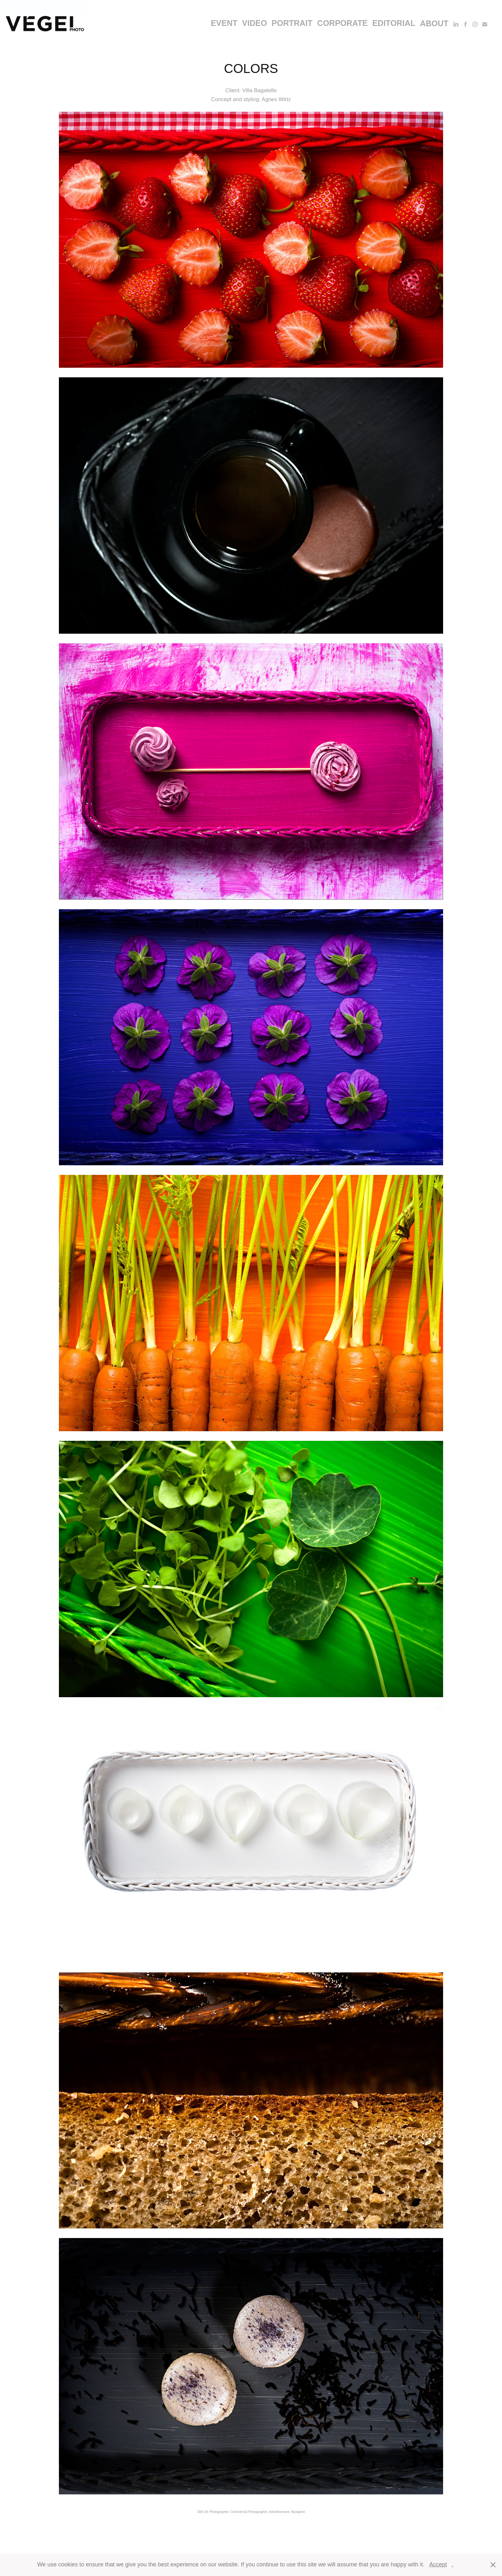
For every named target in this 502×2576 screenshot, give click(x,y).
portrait (291, 23)
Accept (438, 2564)
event (224, 23)
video (254, 23)
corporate (342, 23)
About (434, 23)
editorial (393, 23)
